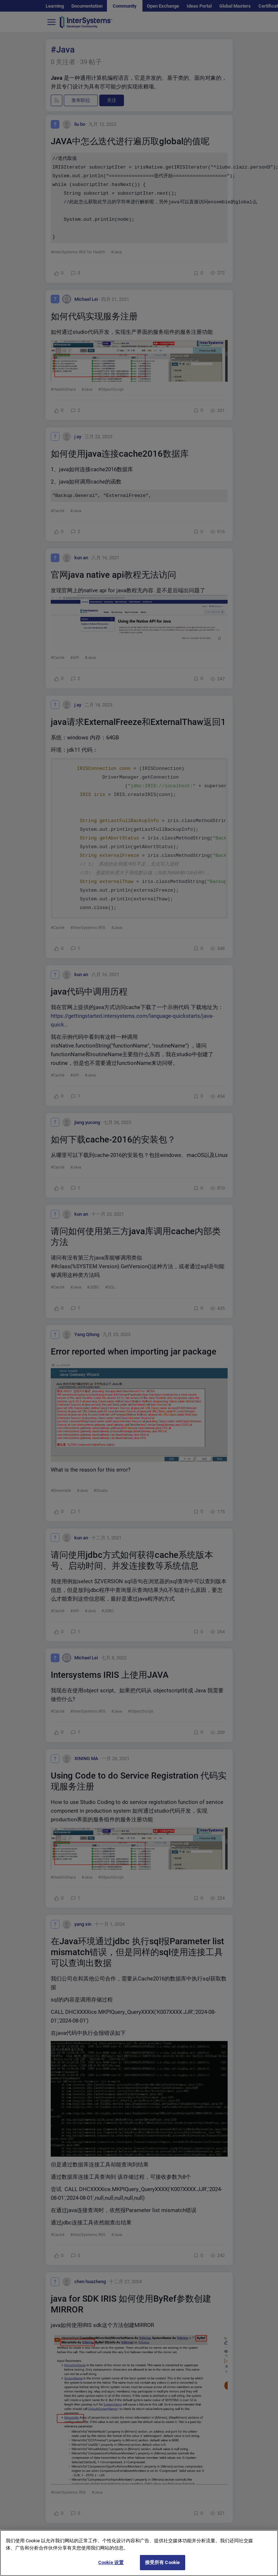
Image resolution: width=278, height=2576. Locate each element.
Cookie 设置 (111, 2566)
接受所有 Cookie (162, 2566)
